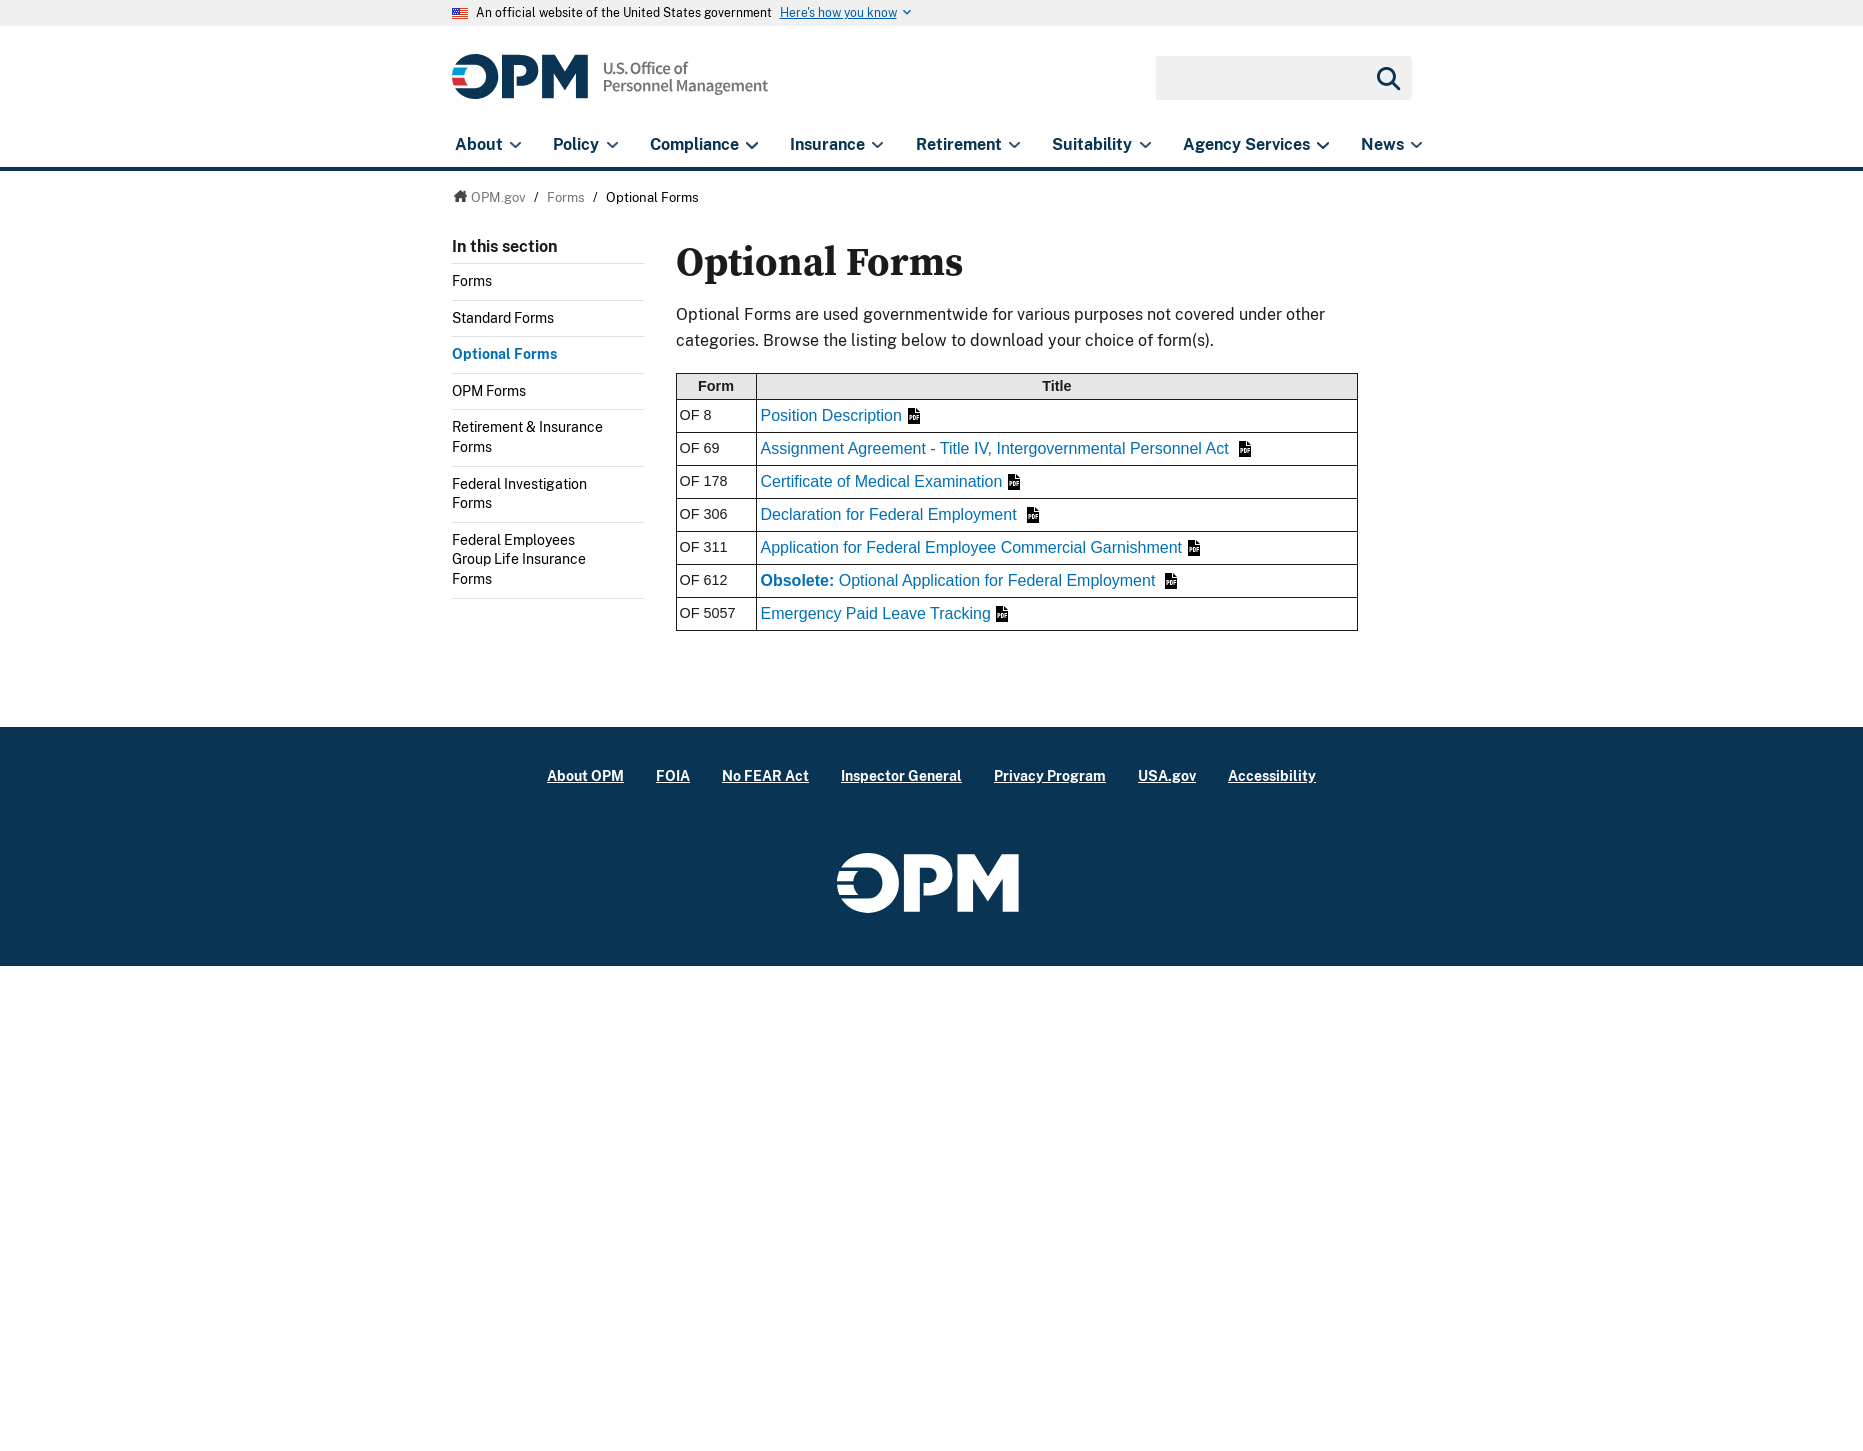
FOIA (673, 775)
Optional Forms (504, 354)
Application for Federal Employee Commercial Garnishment (980, 547)
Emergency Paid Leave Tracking (885, 613)
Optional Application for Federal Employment (969, 580)
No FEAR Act (765, 775)
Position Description (840, 415)
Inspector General (901, 775)
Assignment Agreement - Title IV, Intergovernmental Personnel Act (1006, 448)
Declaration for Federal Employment (900, 514)
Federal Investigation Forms (519, 494)
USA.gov (1167, 775)
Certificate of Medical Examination (890, 481)
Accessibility (1272, 775)
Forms (472, 281)
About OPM (585, 775)
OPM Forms (489, 391)
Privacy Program (1050, 775)
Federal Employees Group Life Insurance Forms (519, 559)
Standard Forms (503, 318)
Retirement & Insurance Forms (527, 437)
